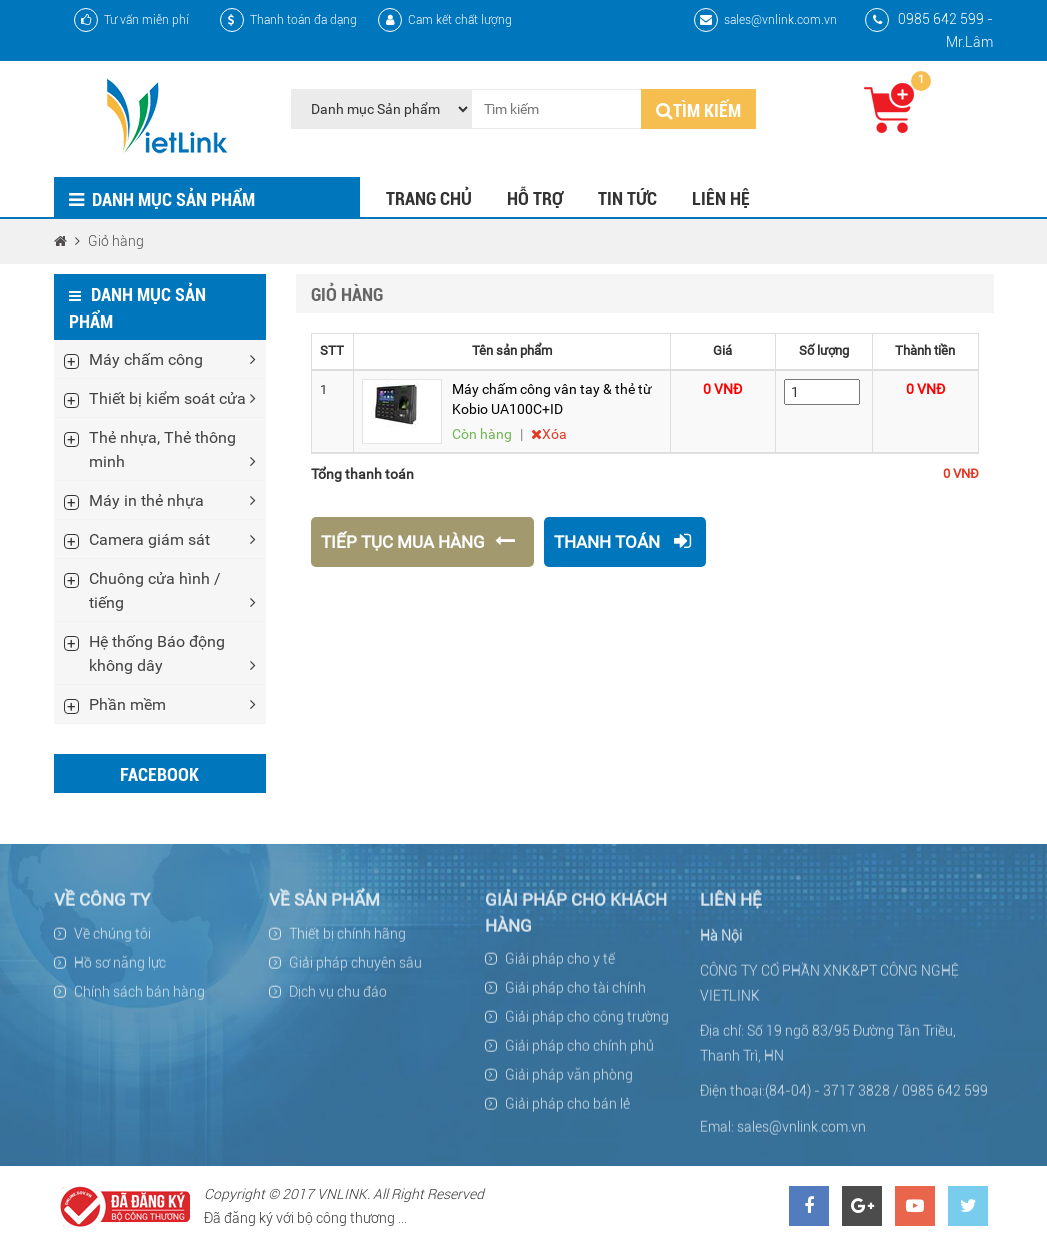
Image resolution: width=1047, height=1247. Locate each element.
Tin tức (627, 198)
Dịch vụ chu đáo (338, 999)
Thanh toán (622, 541)
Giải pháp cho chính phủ (579, 1053)
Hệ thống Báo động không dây (173, 654)
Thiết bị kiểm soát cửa (173, 398)
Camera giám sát (173, 539)
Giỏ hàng (116, 241)
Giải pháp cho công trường (587, 1024)
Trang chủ (429, 198)
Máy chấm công (173, 359)
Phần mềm (173, 704)
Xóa (549, 434)
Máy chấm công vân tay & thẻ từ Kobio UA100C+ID (552, 399)
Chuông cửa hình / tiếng (173, 591)
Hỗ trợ (535, 198)
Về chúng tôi (112, 941)
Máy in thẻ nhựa (173, 500)
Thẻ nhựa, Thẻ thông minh (173, 450)
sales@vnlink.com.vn (765, 20)
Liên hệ (721, 198)
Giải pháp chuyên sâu (355, 970)
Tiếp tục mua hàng (420, 541)
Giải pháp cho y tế (560, 966)
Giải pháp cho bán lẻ (567, 1111)
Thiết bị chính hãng (347, 941)
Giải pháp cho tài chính (575, 995)
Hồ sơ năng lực (120, 970)
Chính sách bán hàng (139, 999)
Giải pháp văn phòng (569, 1082)
